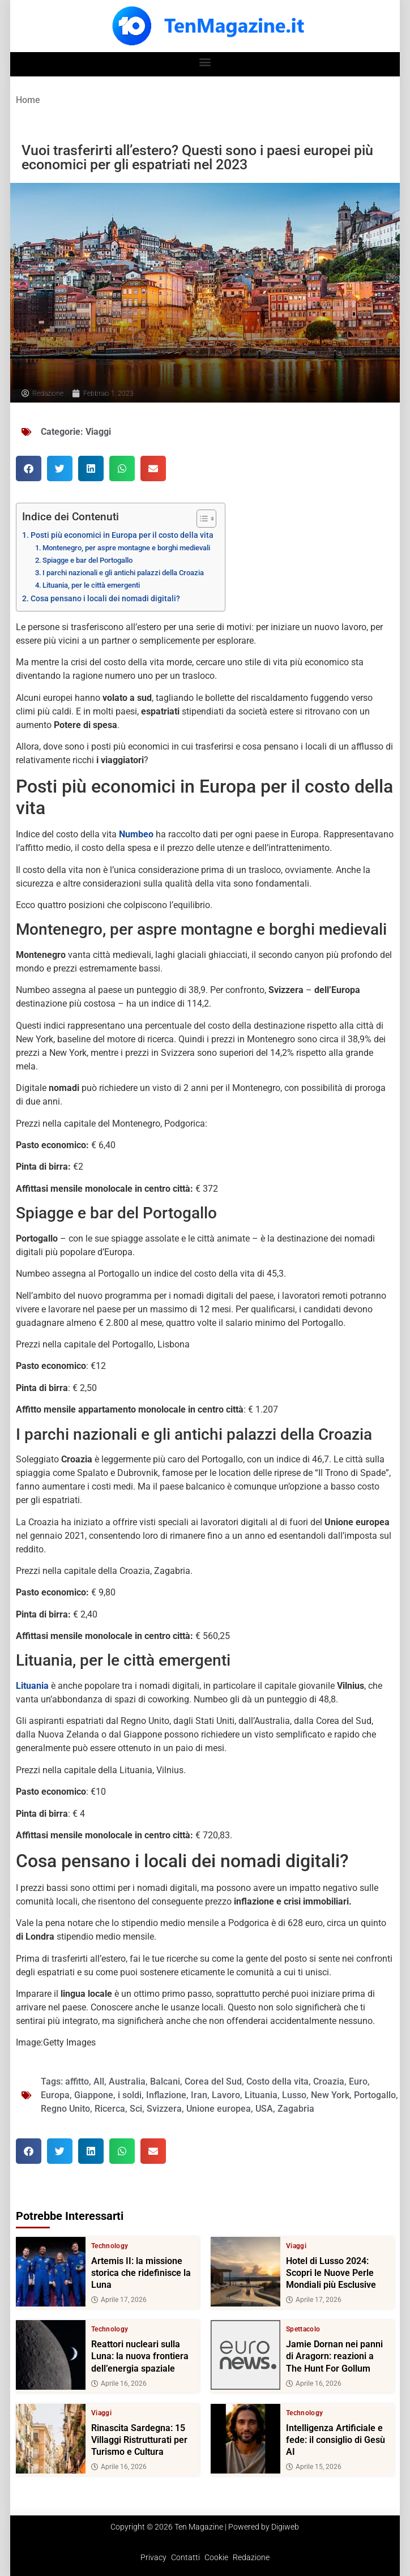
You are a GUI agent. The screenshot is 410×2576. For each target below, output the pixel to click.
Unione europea (218, 2108)
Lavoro (226, 2095)
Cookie (216, 2557)
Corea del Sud (213, 2081)
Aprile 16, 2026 (119, 2383)
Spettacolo (303, 2329)
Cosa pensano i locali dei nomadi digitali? (105, 599)
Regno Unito (65, 2108)
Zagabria (295, 2108)
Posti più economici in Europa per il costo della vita (122, 535)
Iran (199, 2095)
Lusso (294, 2095)
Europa (55, 2095)
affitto (77, 2081)
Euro (358, 2081)
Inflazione (166, 2095)
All (98, 2081)
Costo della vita (277, 2081)
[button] (204, 61)
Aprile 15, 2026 (313, 2466)
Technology (110, 2246)
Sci (136, 2108)
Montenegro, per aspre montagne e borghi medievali (126, 548)
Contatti (185, 2557)
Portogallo (375, 2095)
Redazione (251, 2557)
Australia (127, 2081)
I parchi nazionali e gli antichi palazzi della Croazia (123, 572)
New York (330, 2095)
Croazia (328, 2081)
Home (28, 100)
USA (264, 2108)
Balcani (165, 2081)
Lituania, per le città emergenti (91, 585)
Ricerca (110, 2108)
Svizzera (164, 2108)
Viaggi (98, 431)
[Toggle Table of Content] (200, 518)
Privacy (153, 2557)
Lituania (261, 2095)
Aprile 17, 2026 (119, 2299)
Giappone (93, 2095)
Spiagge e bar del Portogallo (87, 560)
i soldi (130, 2095)
